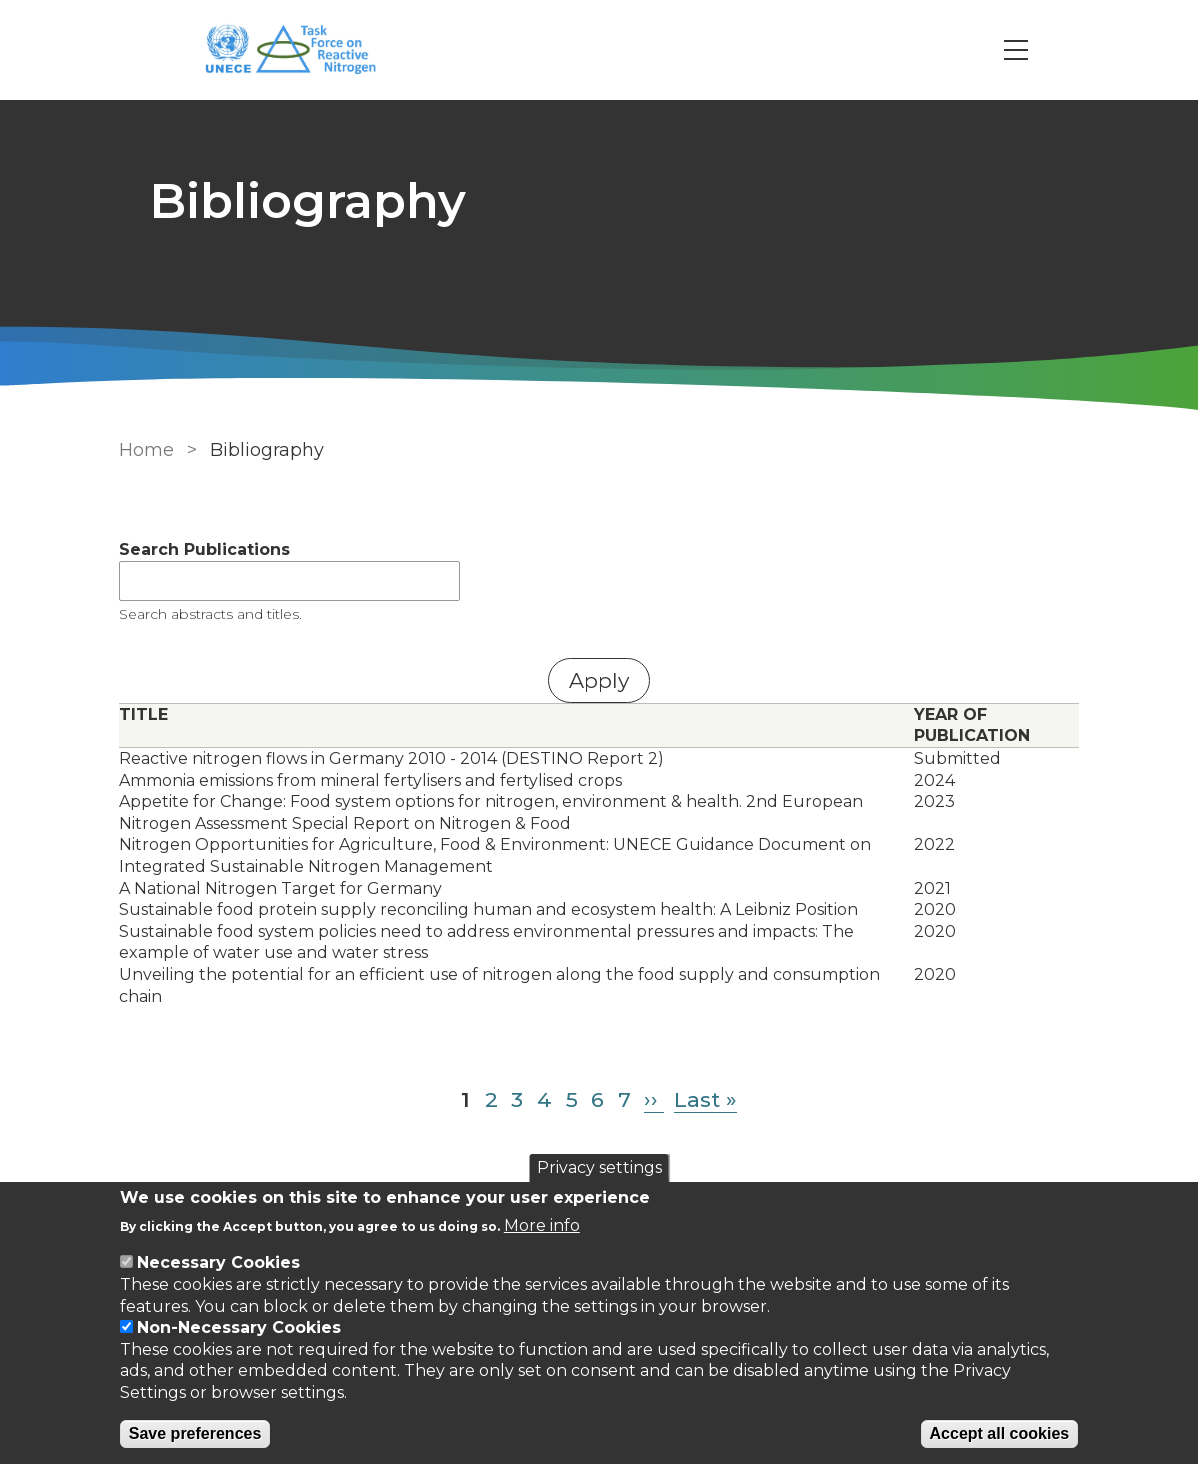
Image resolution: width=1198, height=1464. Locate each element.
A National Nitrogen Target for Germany (280, 888)
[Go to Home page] (301, 50)
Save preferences (195, 1433)
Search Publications (204, 549)
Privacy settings (599, 1167)
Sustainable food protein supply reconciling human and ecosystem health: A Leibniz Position (488, 909)
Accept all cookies (1000, 1433)
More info (542, 1225)
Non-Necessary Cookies (239, 1327)
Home (146, 450)
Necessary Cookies (218, 1262)
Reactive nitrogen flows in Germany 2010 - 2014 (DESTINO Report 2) (391, 758)
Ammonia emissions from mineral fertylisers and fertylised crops (370, 780)
